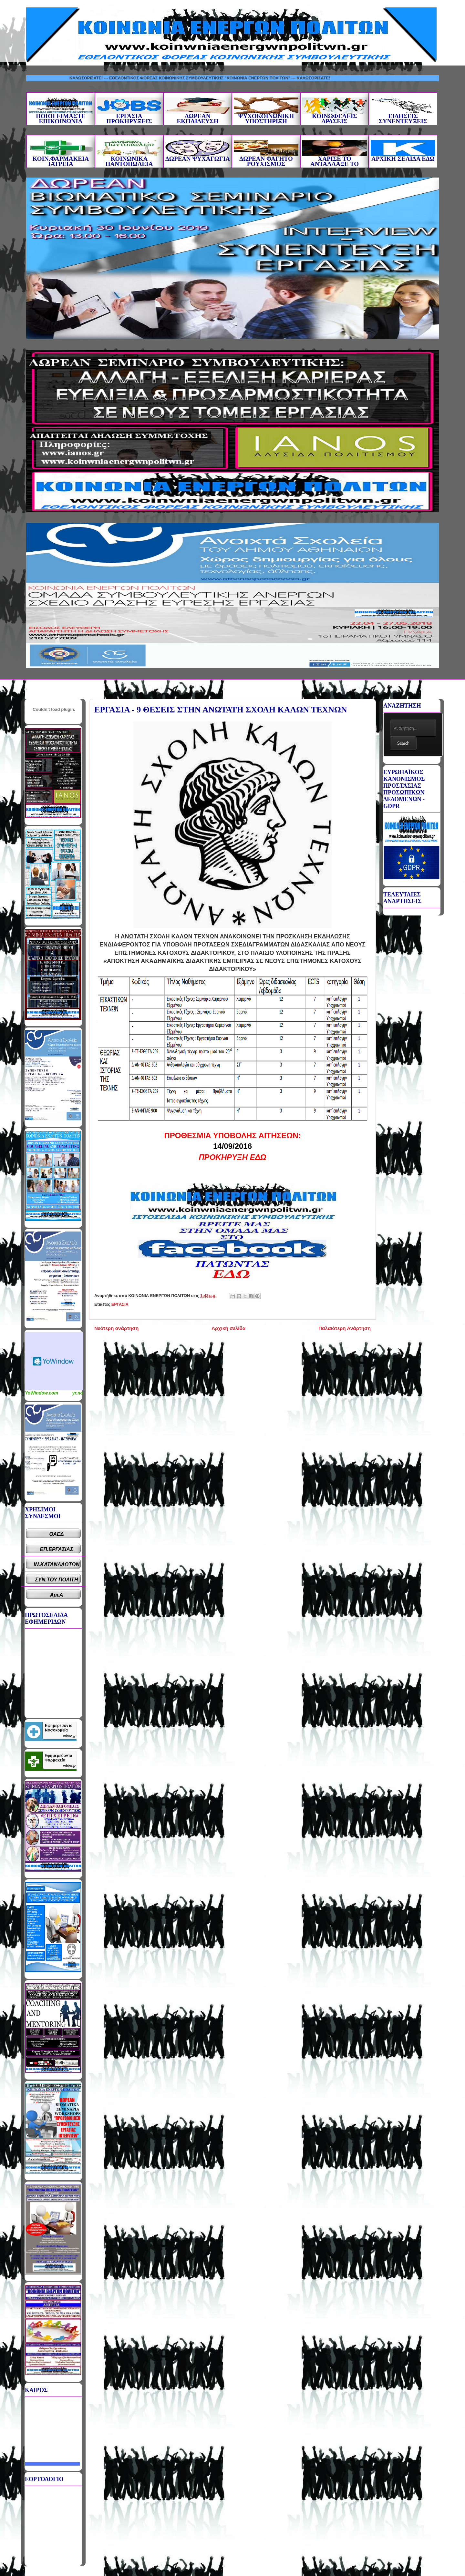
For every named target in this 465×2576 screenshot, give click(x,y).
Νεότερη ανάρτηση (116, 1328)
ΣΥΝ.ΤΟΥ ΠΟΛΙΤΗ (56, 1579)
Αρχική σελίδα (228, 1328)
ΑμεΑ (56, 1595)
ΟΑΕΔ (56, 1534)
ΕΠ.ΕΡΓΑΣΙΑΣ (56, 1549)
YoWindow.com (41, 1392)
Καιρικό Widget (54, 1361)
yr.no (77, 1392)
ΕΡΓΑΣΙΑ (120, 1304)
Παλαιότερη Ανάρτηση (344, 1328)
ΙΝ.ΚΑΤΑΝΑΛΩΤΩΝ (56, 1564)
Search (403, 743)
